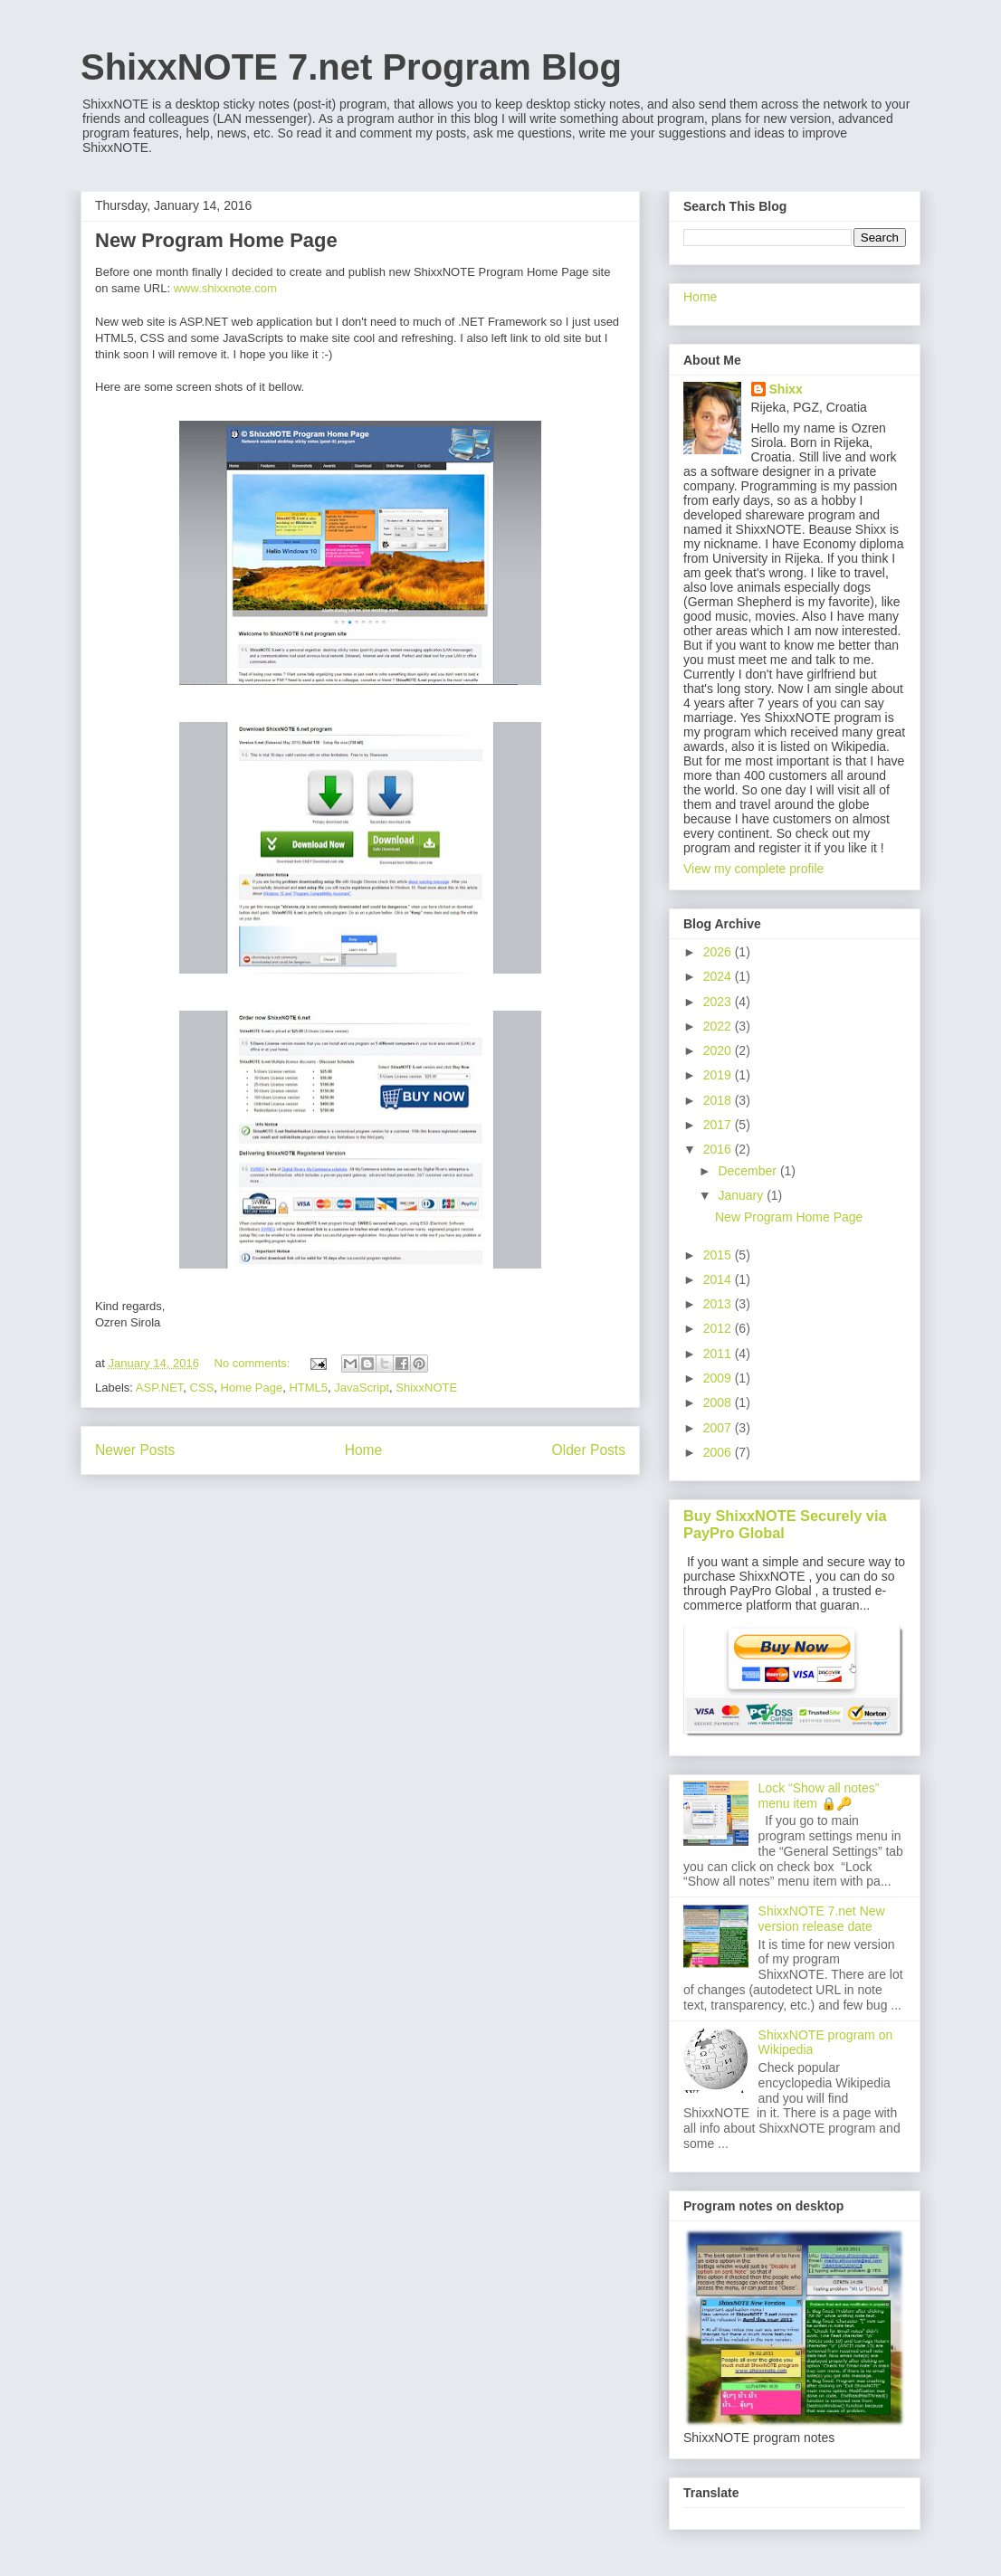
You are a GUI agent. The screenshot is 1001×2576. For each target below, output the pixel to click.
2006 (719, 1452)
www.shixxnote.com (225, 288)
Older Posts (588, 1450)
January (742, 1195)
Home (364, 1450)
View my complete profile (753, 868)
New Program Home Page (216, 240)
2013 (719, 1304)
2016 (719, 1149)
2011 (719, 1353)
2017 (719, 1124)
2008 (719, 1402)
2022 (719, 1026)
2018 (719, 1100)
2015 (719, 1255)
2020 (719, 1050)
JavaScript (361, 1387)
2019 (719, 1075)
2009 (719, 1378)
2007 (719, 1428)
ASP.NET (160, 1387)
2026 (719, 952)
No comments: (253, 1363)
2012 (719, 1328)
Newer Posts (135, 1450)
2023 (719, 1001)
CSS (202, 1387)
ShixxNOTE (426, 1387)
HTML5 (308, 1387)
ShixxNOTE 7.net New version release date (821, 1919)
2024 (719, 976)
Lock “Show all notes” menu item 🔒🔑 (819, 1796)
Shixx (786, 389)
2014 (719, 1279)
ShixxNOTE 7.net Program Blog (351, 67)
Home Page (252, 1387)
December (748, 1171)
